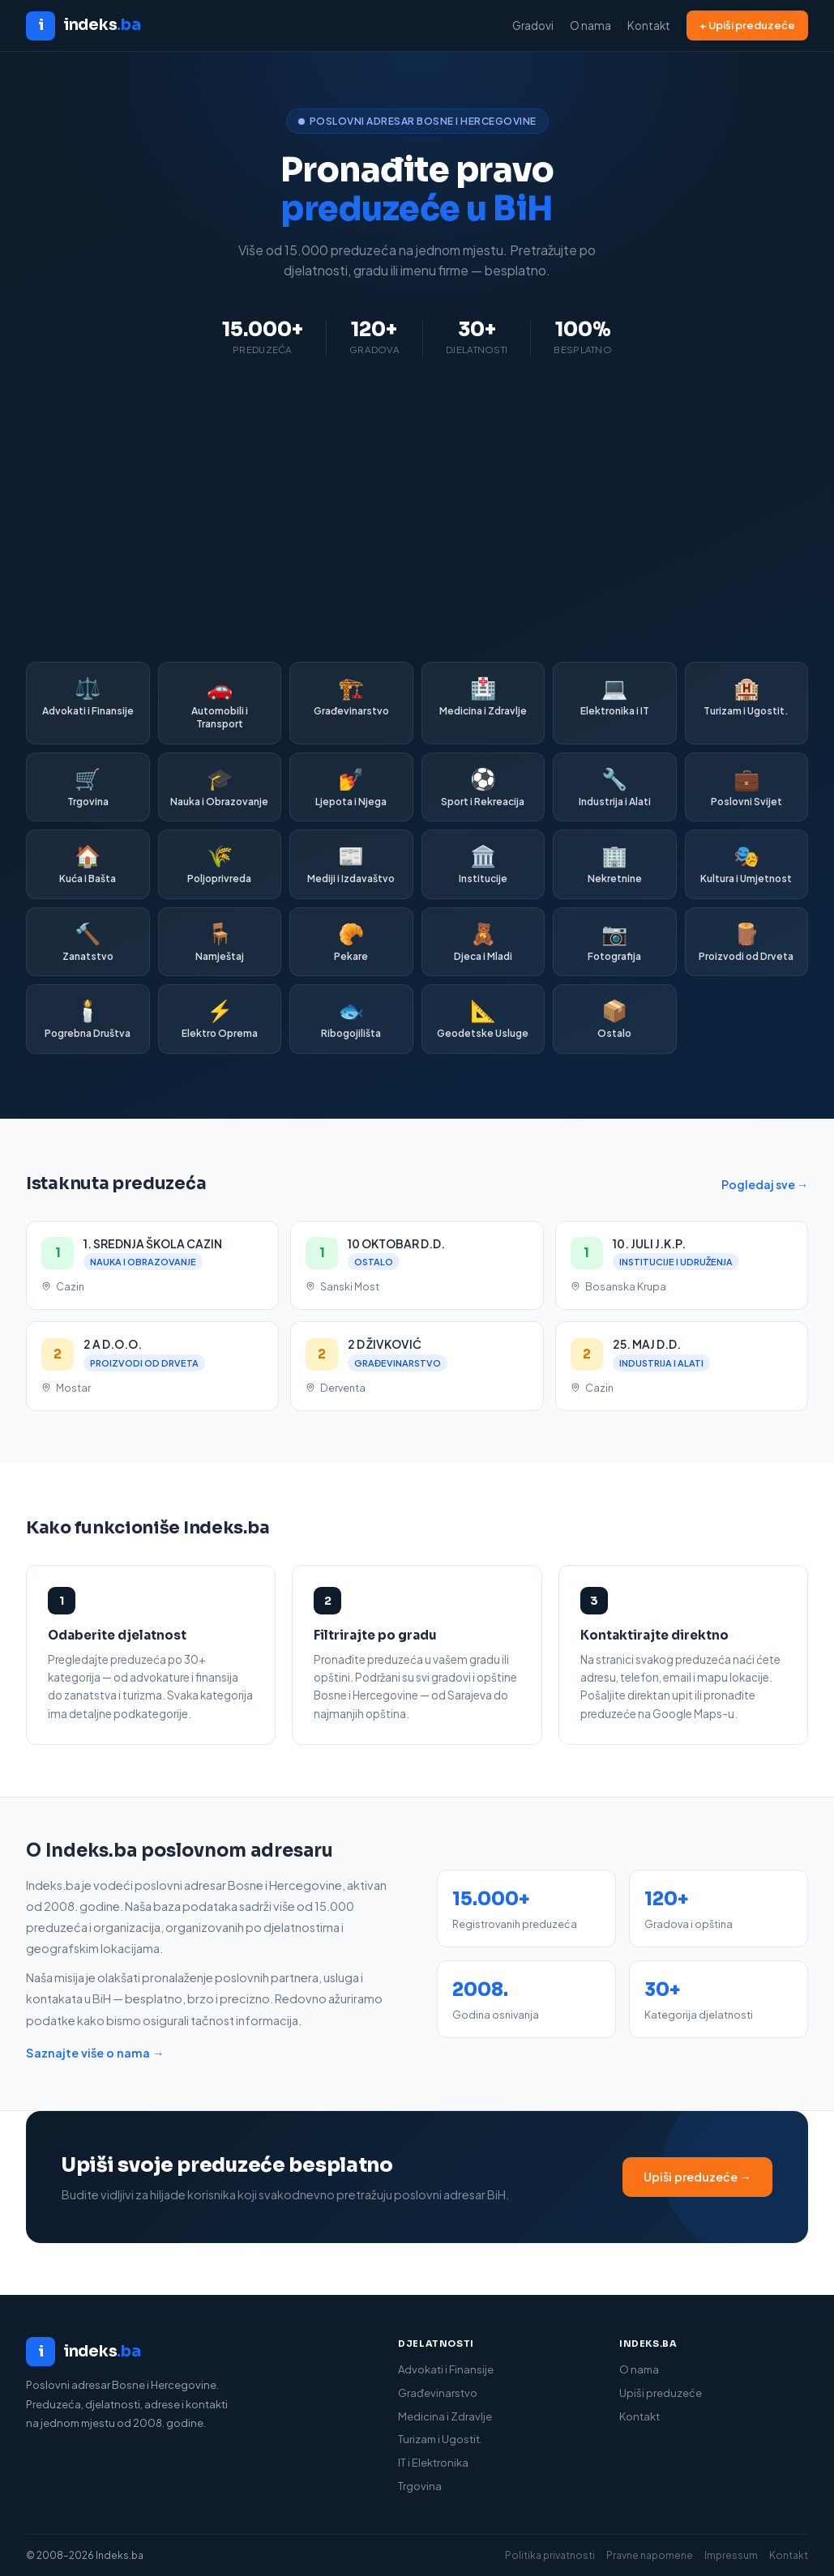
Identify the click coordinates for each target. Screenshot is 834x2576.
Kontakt (648, 25)
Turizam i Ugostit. (440, 2439)
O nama (590, 25)
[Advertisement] (417, 509)
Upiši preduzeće (660, 2392)
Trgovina (420, 2486)
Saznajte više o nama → (95, 2052)
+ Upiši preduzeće (747, 25)
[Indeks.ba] (196, 2351)
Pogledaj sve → (764, 1184)
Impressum (731, 2555)
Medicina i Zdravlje (445, 2416)
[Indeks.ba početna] (83, 26)
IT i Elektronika (433, 2462)
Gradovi (533, 25)
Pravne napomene (649, 2555)
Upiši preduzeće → (698, 2176)
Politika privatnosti (550, 2555)
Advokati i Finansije (446, 2369)
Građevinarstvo (437, 2392)
